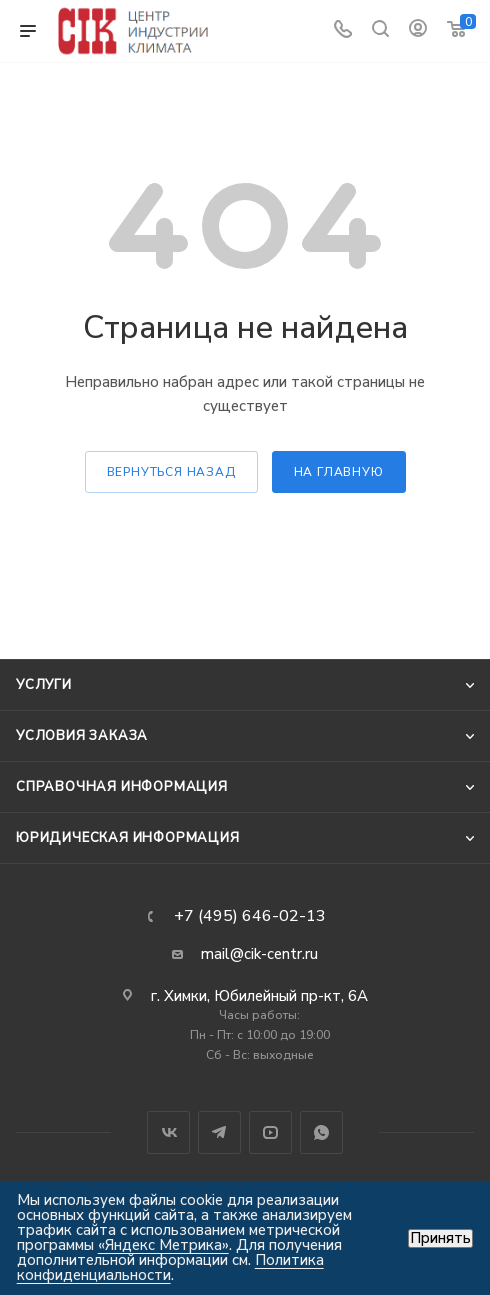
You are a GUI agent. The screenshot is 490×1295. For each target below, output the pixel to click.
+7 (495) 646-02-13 (250, 916)
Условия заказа (82, 736)
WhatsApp (321, 1132)
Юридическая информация (128, 838)
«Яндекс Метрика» (163, 1245)
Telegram (219, 1132)
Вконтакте (168, 1132)
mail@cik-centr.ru (259, 954)
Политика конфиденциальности (170, 1267)
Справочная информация (122, 787)
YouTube (270, 1132)
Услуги (44, 685)
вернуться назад (171, 472)
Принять (440, 1238)
